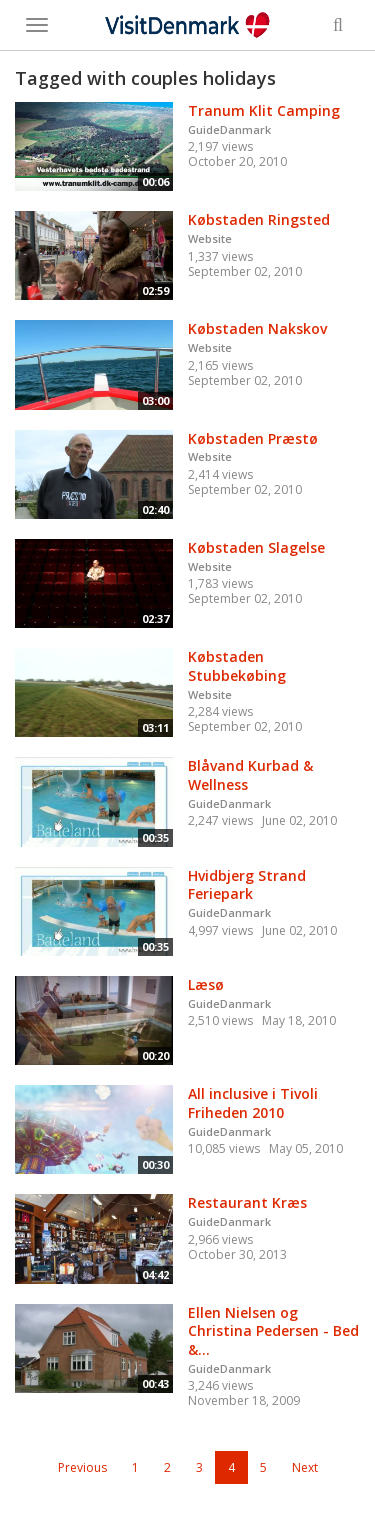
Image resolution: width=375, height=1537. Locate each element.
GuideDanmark (229, 129)
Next (305, 1467)
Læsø (206, 984)
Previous (82, 1467)
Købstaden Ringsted (259, 219)
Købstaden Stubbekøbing (237, 666)
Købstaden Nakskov (257, 328)
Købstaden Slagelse (256, 547)
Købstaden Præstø (253, 438)
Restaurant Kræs (247, 1202)
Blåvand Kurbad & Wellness (250, 775)
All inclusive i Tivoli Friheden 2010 (253, 1103)
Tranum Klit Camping (264, 110)
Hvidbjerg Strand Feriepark (247, 885)
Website (210, 238)
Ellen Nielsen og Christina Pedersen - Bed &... (273, 1331)
